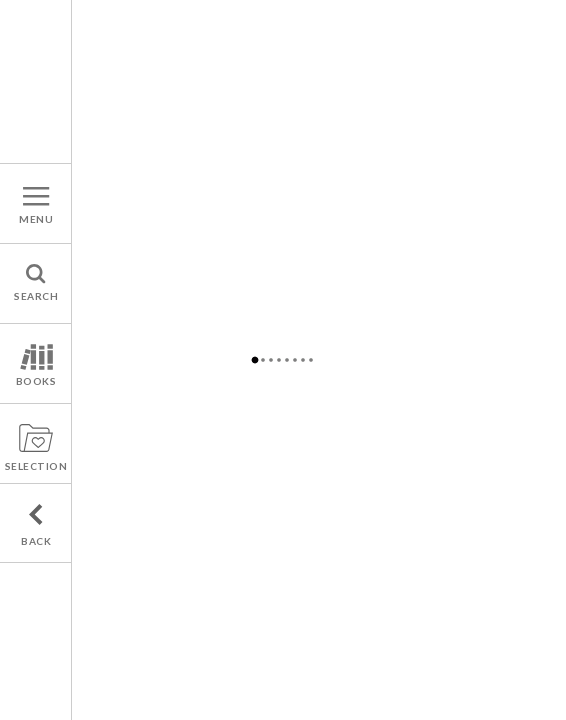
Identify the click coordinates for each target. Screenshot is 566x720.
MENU (36, 219)
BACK (36, 541)
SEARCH (36, 296)
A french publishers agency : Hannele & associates (36, 81)
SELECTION (36, 466)
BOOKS (36, 381)
